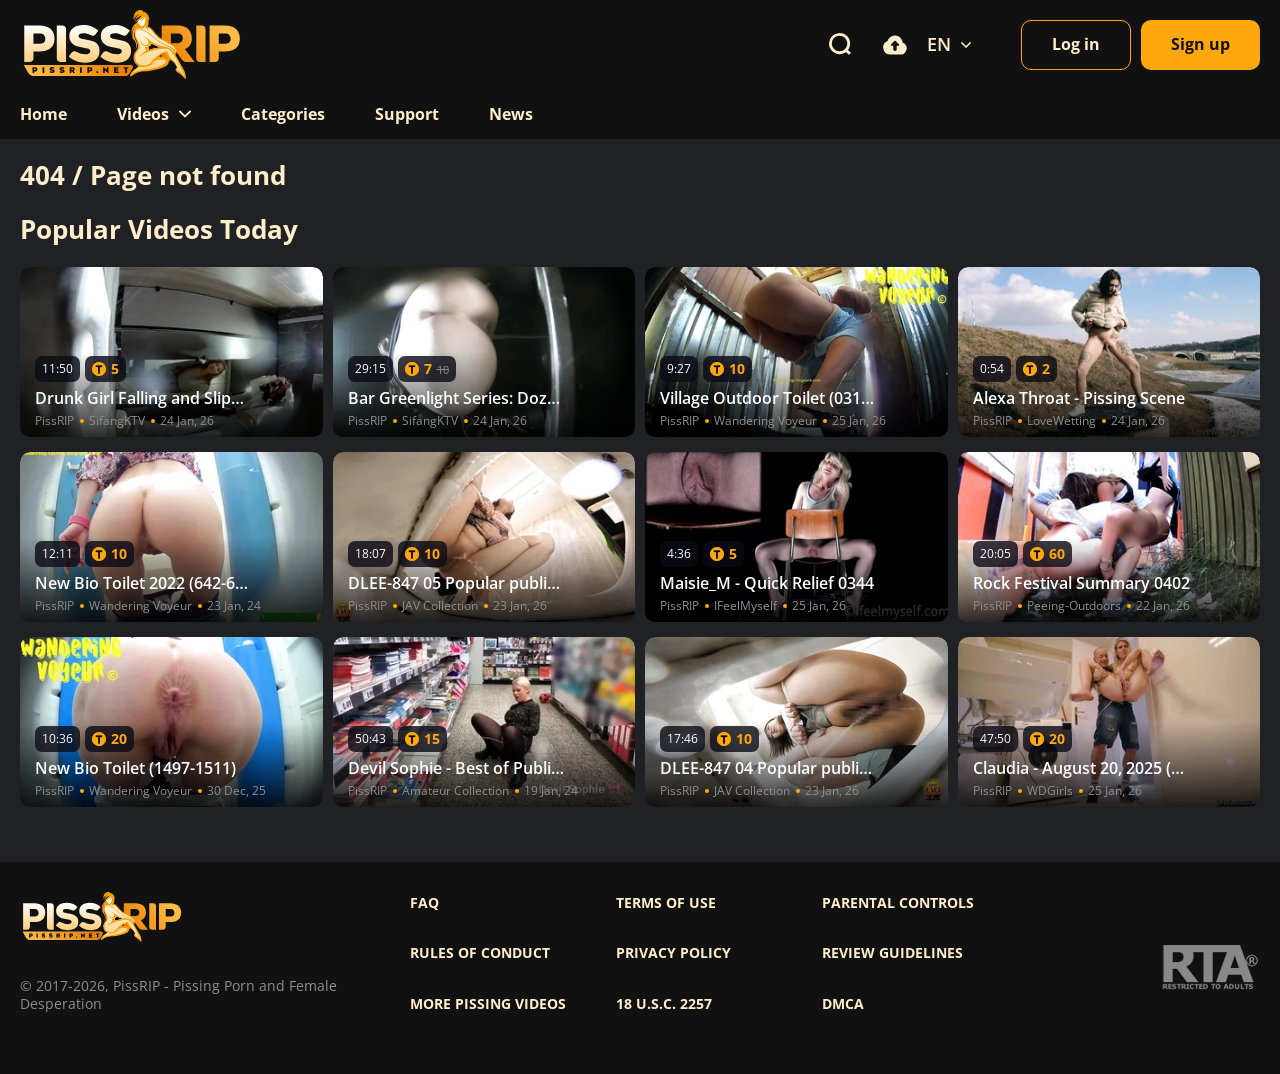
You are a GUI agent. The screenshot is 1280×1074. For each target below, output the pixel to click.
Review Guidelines (892, 953)
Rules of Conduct (480, 953)
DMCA (843, 1004)
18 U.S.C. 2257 (664, 1004)
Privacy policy (673, 953)
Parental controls (898, 903)
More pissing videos (488, 1004)
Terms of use (666, 903)
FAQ (424, 903)
